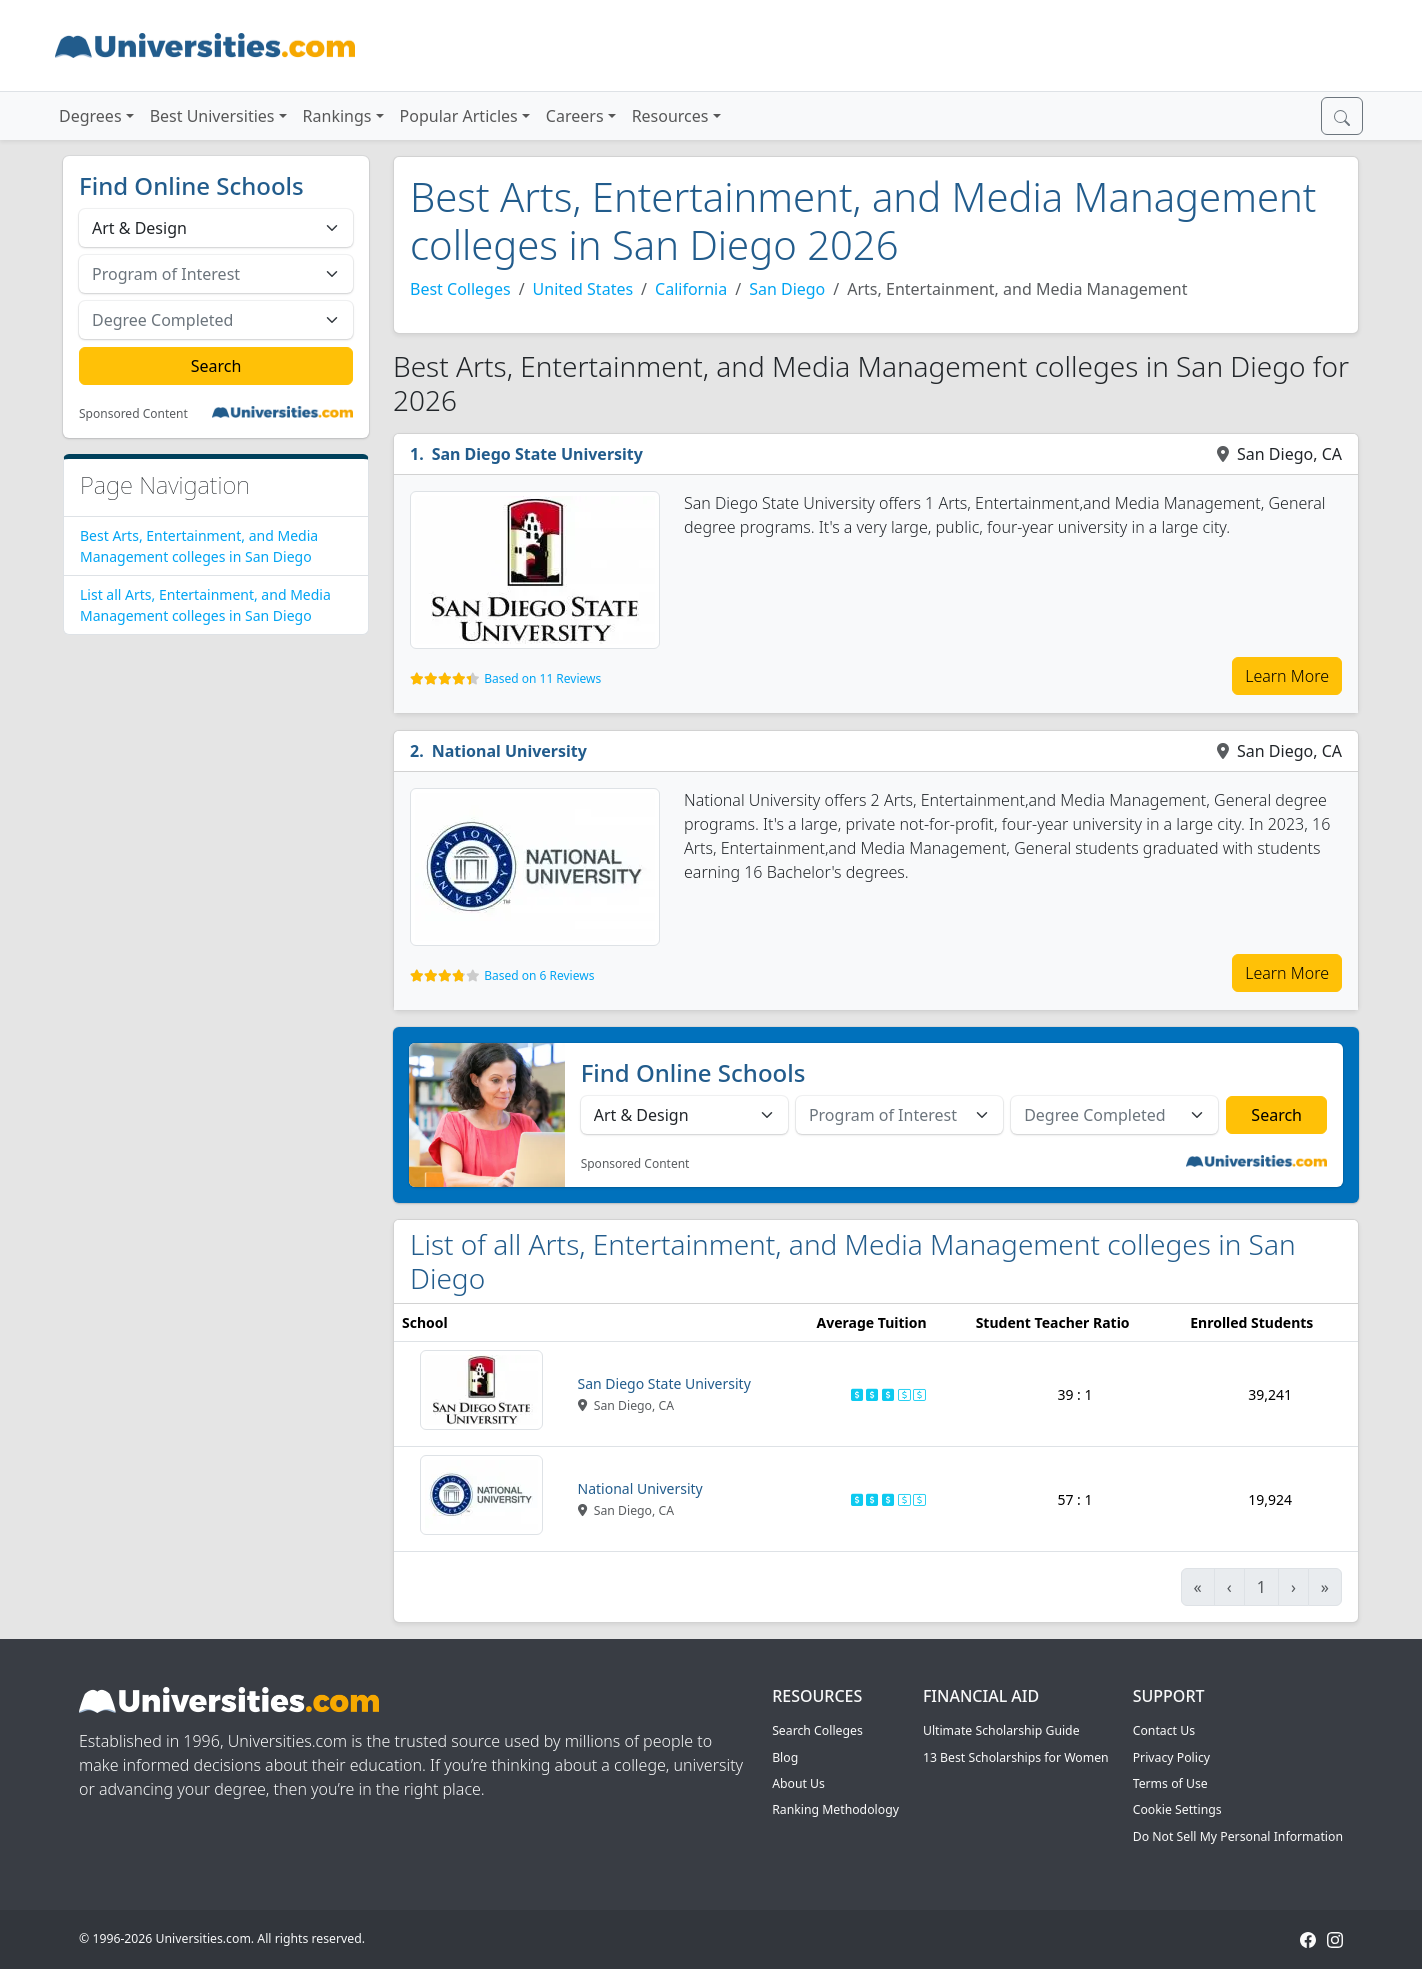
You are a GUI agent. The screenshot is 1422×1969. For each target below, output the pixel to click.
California (691, 289)
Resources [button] (670, 116)
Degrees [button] (90, 116)
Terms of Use (1170, 1783)
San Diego (787, 289)
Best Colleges (460, 289)
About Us (798, 1783)
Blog (785, 1757)
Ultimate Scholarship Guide (1001, 1730)
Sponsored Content (133, 414)
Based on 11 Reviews (542, 678)
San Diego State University (537, 454)
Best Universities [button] (212, 116)
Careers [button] (575, 116)
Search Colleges (817, 1730)
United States (583, 289)
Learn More (1287, 676)
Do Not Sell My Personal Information (1238, 1836)
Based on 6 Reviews (539, 975)
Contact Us (1164, 1730)
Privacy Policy (1171, 1757)
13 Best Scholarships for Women (1016, 1757)
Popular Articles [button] (459, 116)
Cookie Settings (1177, 1809)
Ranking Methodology (835, 1809)
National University (509, 751)
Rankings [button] (337, 116)
